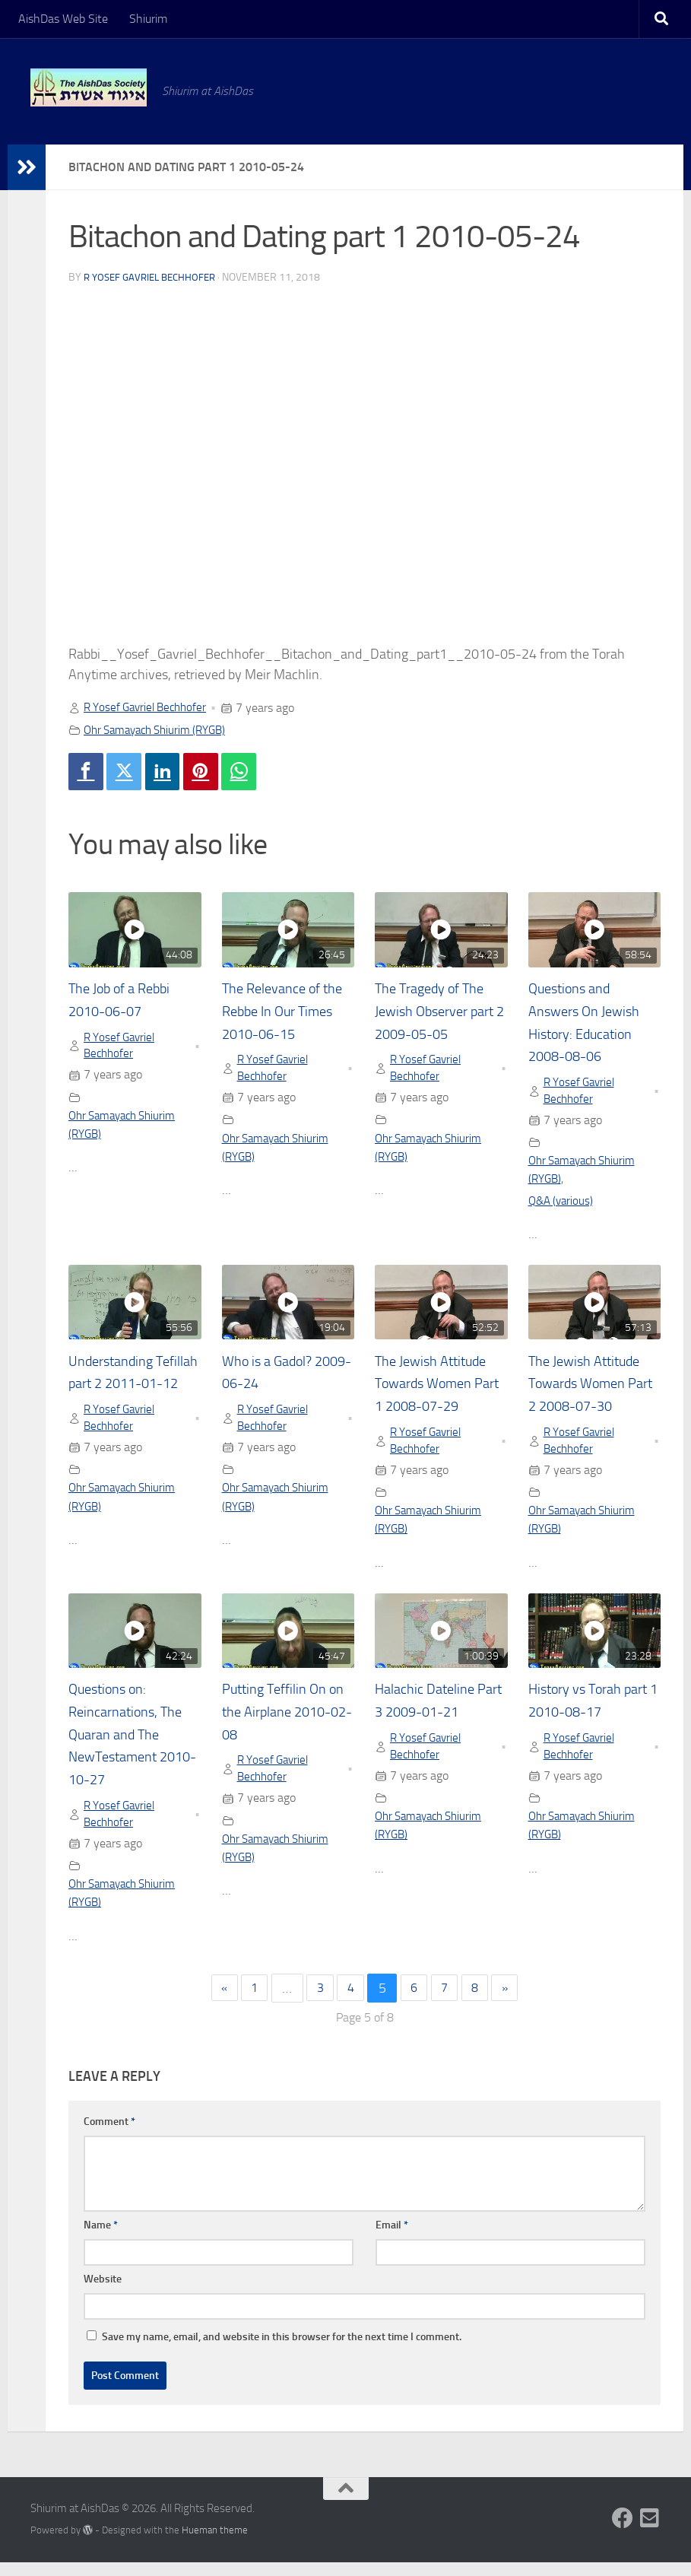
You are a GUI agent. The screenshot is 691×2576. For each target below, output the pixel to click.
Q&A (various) (562, 1206)
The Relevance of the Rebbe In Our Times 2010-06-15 (283, 1014)
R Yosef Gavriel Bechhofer (154, 277)
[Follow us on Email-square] (650, 2532)
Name (101, 2238)
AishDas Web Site (63, 18)
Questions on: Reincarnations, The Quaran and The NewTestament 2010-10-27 (131, 1745)
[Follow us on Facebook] (622, 2532)
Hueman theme (215, 2543)
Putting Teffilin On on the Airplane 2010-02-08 (279, 1722)
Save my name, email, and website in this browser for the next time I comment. (281, 2350)
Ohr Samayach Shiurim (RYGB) (161, 730)
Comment (109, 2135)
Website (103, 2292)
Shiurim (148, 18)
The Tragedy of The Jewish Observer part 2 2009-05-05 (440, 1014)
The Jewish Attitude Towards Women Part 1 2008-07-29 (437, 1389)
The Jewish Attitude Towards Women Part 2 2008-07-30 (590, 1389)
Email (392, 2238)
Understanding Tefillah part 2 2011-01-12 (133, 1389)
